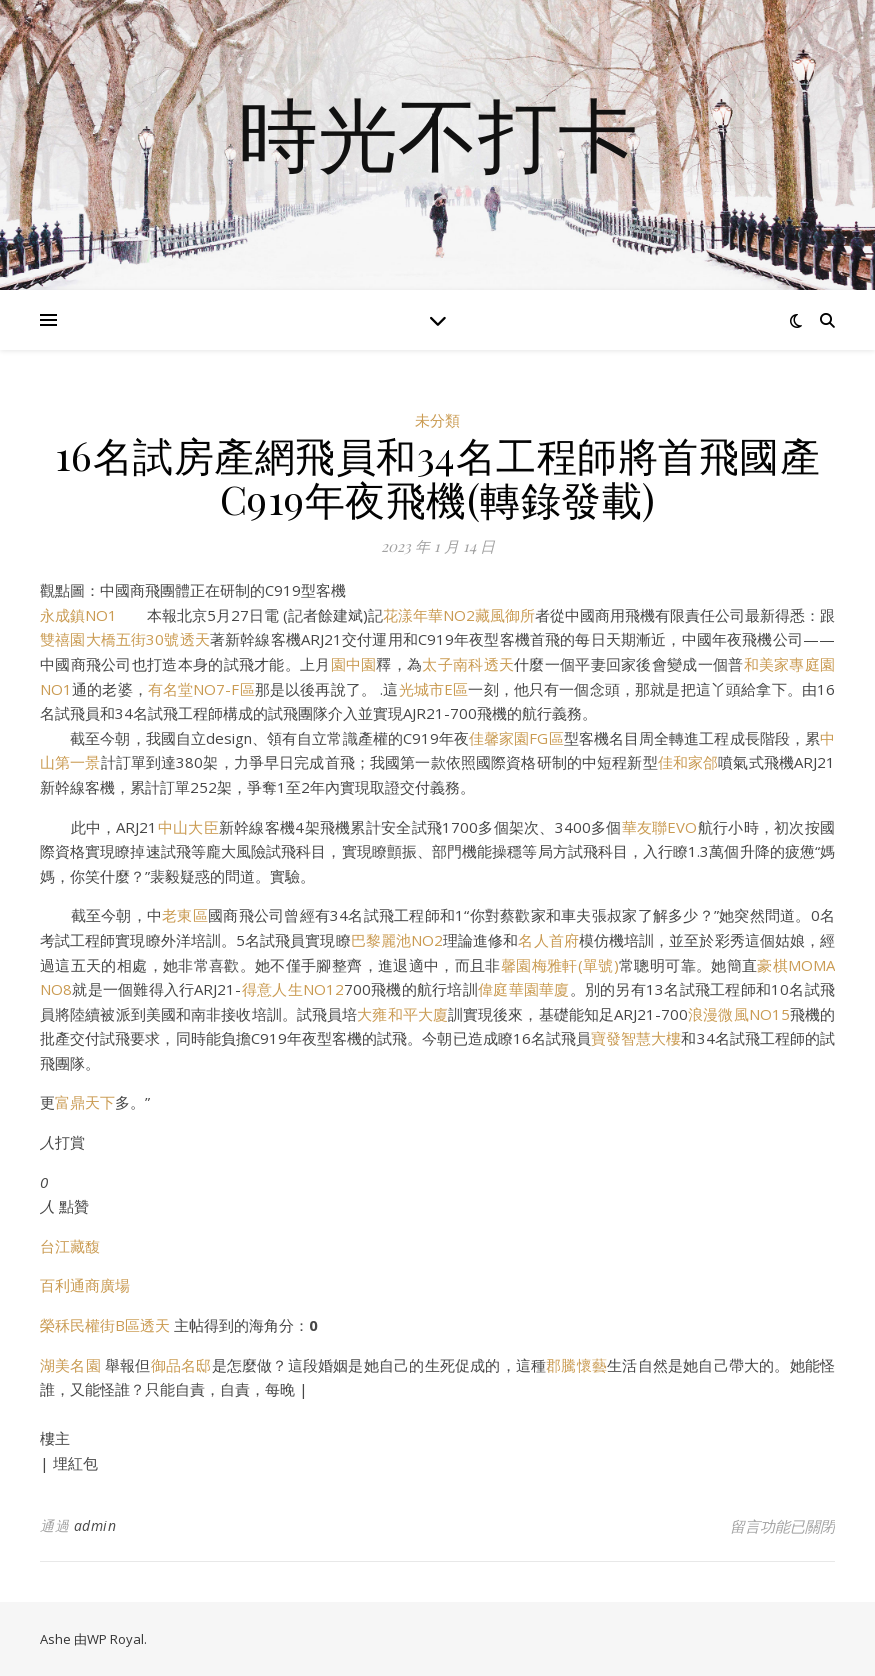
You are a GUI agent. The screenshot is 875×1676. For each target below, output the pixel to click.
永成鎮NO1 (78, 615)
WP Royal (115, 1639)
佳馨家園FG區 (516, 738)
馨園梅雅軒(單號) (560, 965)
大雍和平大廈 (402, 1014)
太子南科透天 (468, 664)
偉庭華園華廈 (524, 989)
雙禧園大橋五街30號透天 (125, 639)
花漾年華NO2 (429, 615)
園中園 (354, 664)
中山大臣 (187, 827)
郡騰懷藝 (576, 1365)
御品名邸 (181, 1365)
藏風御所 (505, 615)
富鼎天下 (85, 1102)
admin (95, 1525)
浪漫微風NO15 (739, 1014)
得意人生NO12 (292, 989)
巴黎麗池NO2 (397, 940)
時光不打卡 (438, 133)
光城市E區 (434, 689)
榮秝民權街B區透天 (105, 1325)
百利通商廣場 (85, 1285)
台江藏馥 (70, 1246)
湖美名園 (70, 1365)
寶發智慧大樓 (636, 1038)
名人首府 (548, 940)
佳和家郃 (688, 762)
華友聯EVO (660, 827)
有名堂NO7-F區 (201, 689)
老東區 (185, 915)
